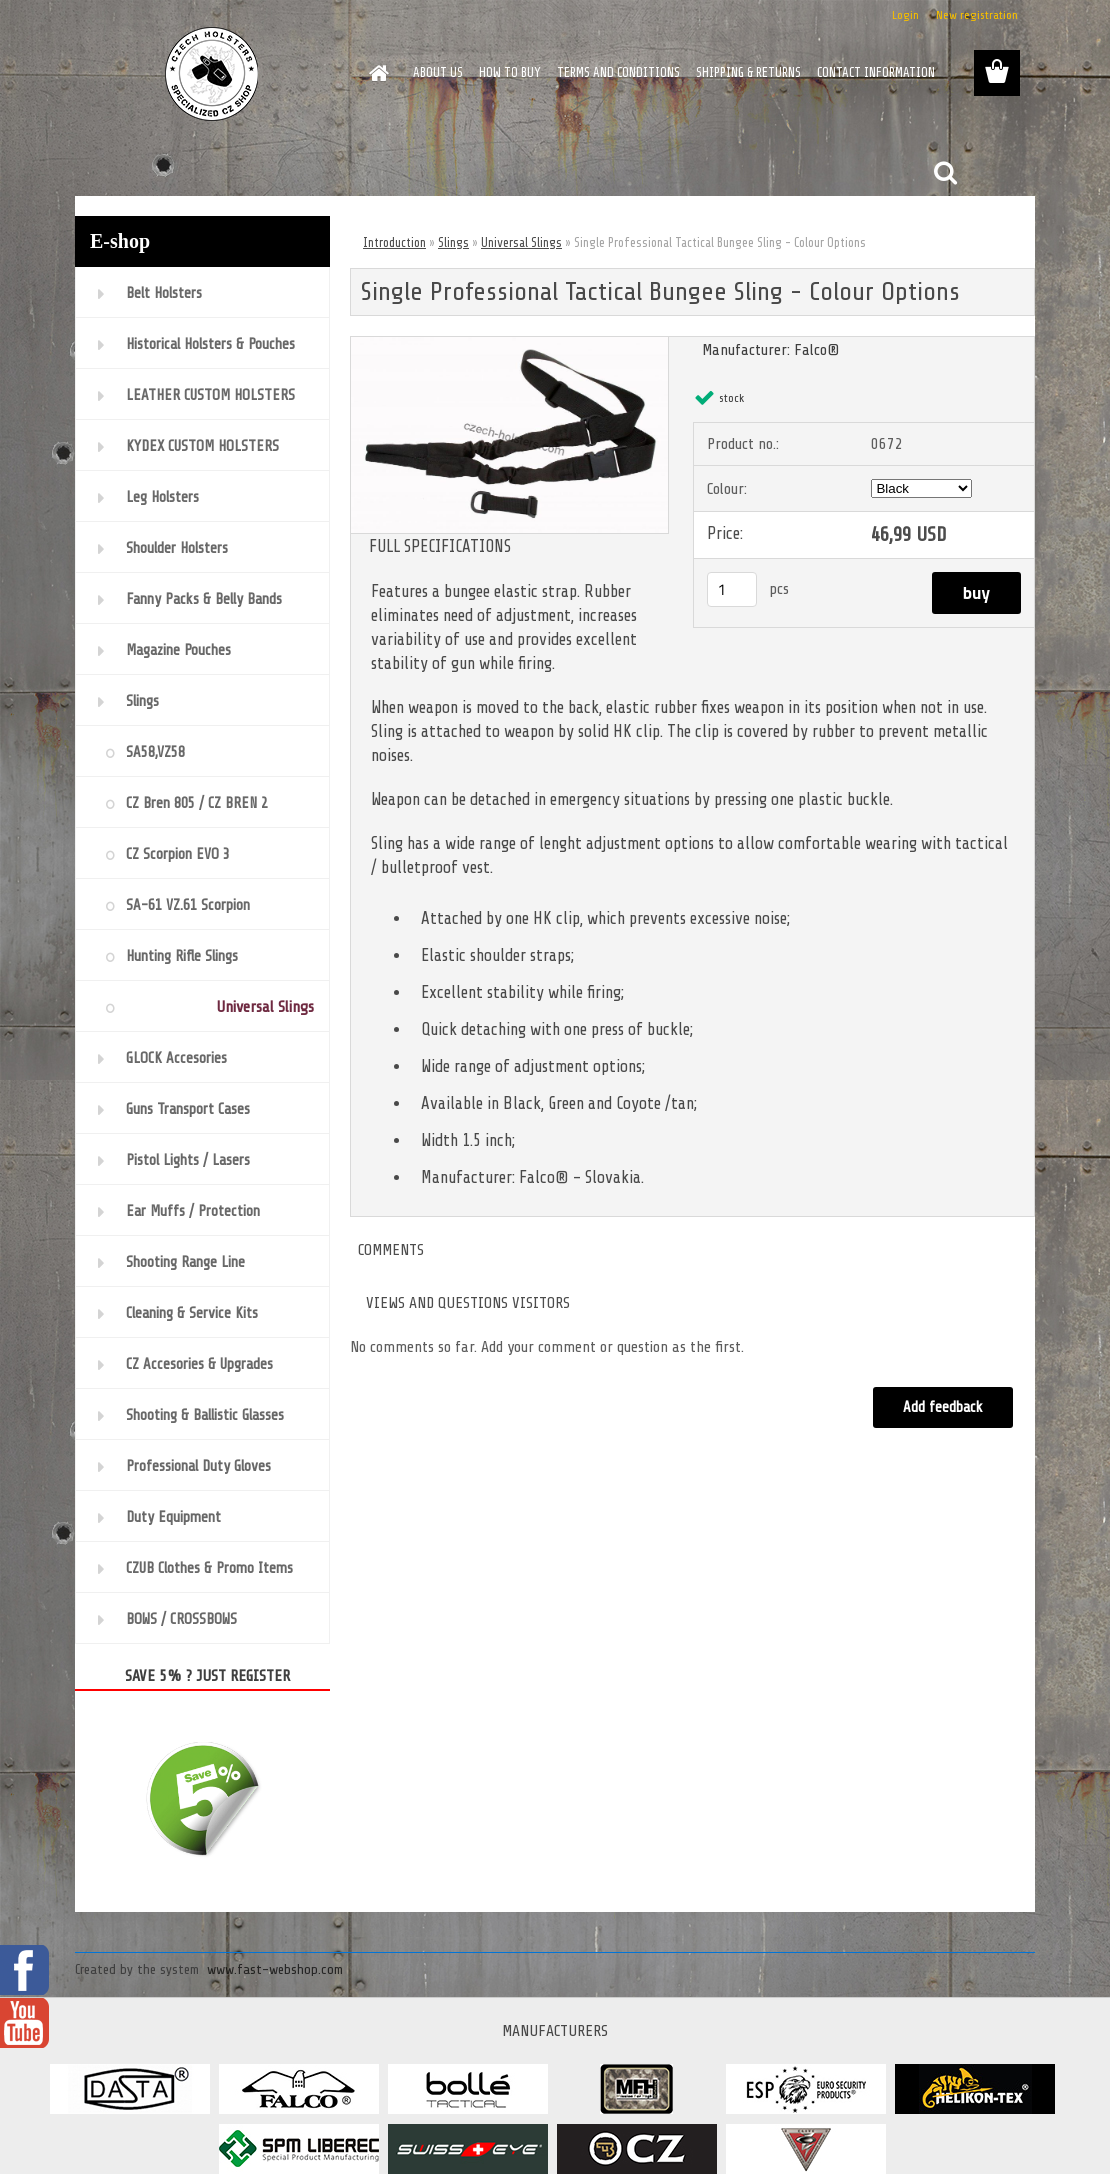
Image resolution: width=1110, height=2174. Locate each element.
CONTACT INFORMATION (876, 72)
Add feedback (943, 1407)
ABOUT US (438, 72)
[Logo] (212, 74)
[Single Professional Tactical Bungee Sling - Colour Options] (509, 345)
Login (905, 15)
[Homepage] (375, 73)
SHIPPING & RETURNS (748, 72)
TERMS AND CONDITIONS (618, 72)
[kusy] (732, 589)
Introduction (394, 242)
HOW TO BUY (510, 72)
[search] (945, 173)
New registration (977, 15)
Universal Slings (521, 242)
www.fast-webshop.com (275, 1969)
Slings (453, 242)
